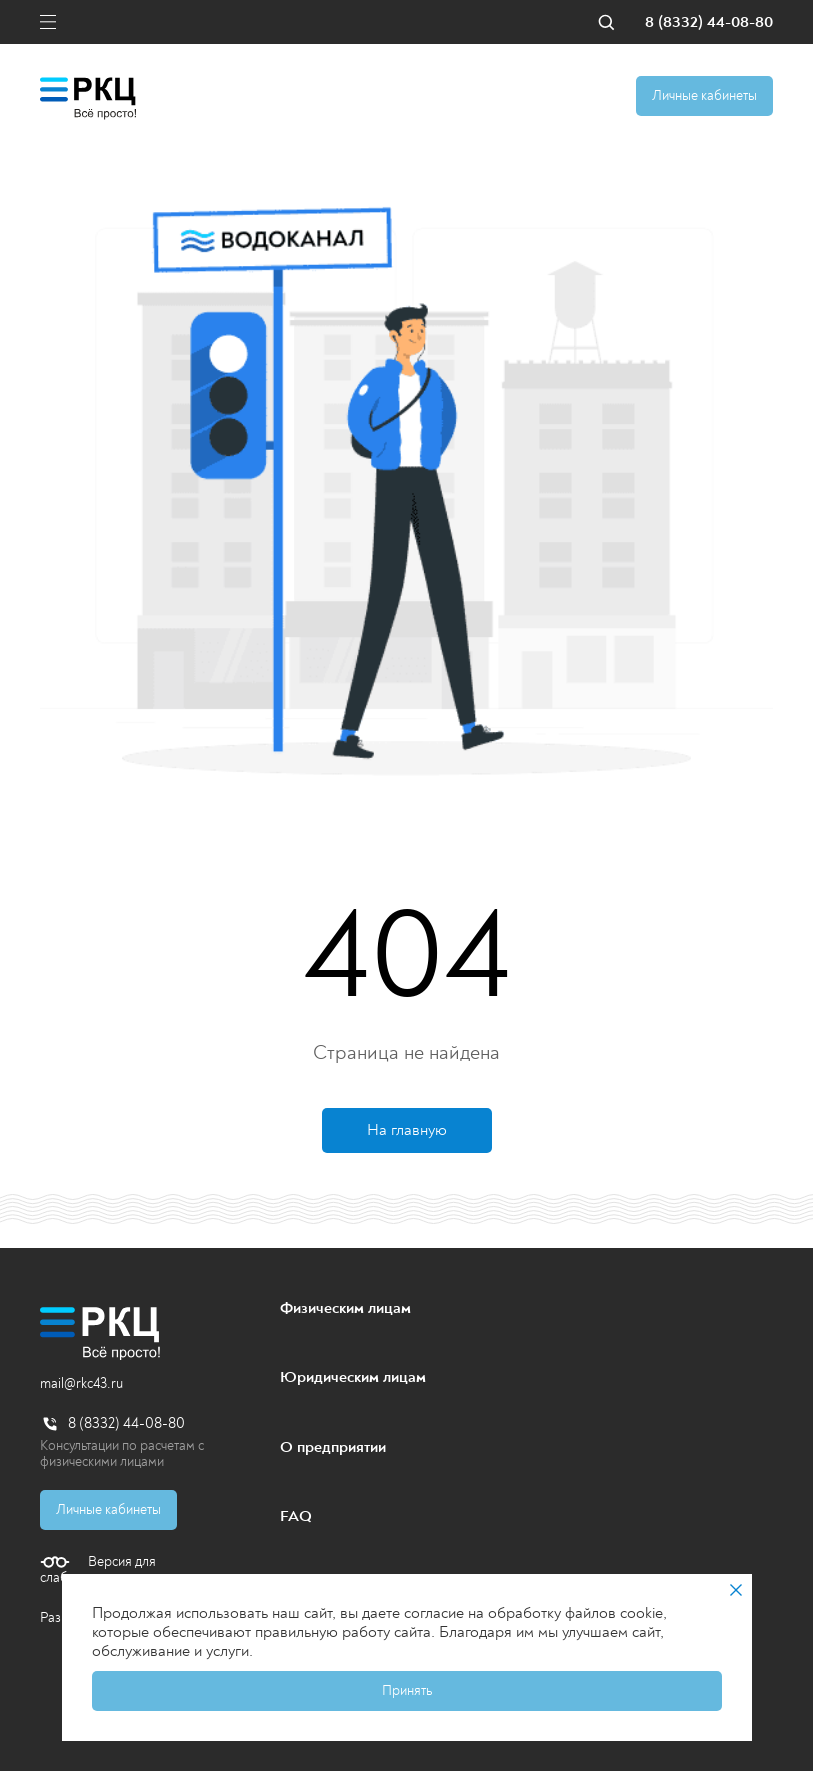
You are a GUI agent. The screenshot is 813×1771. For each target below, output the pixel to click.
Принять (407, 1690)
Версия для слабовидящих (98, 1570)
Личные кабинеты (704, 95)
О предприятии (333, 1447)
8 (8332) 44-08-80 (709, 22)
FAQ (296, 1516)
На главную (407, 1130)
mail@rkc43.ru (81, 1383)
